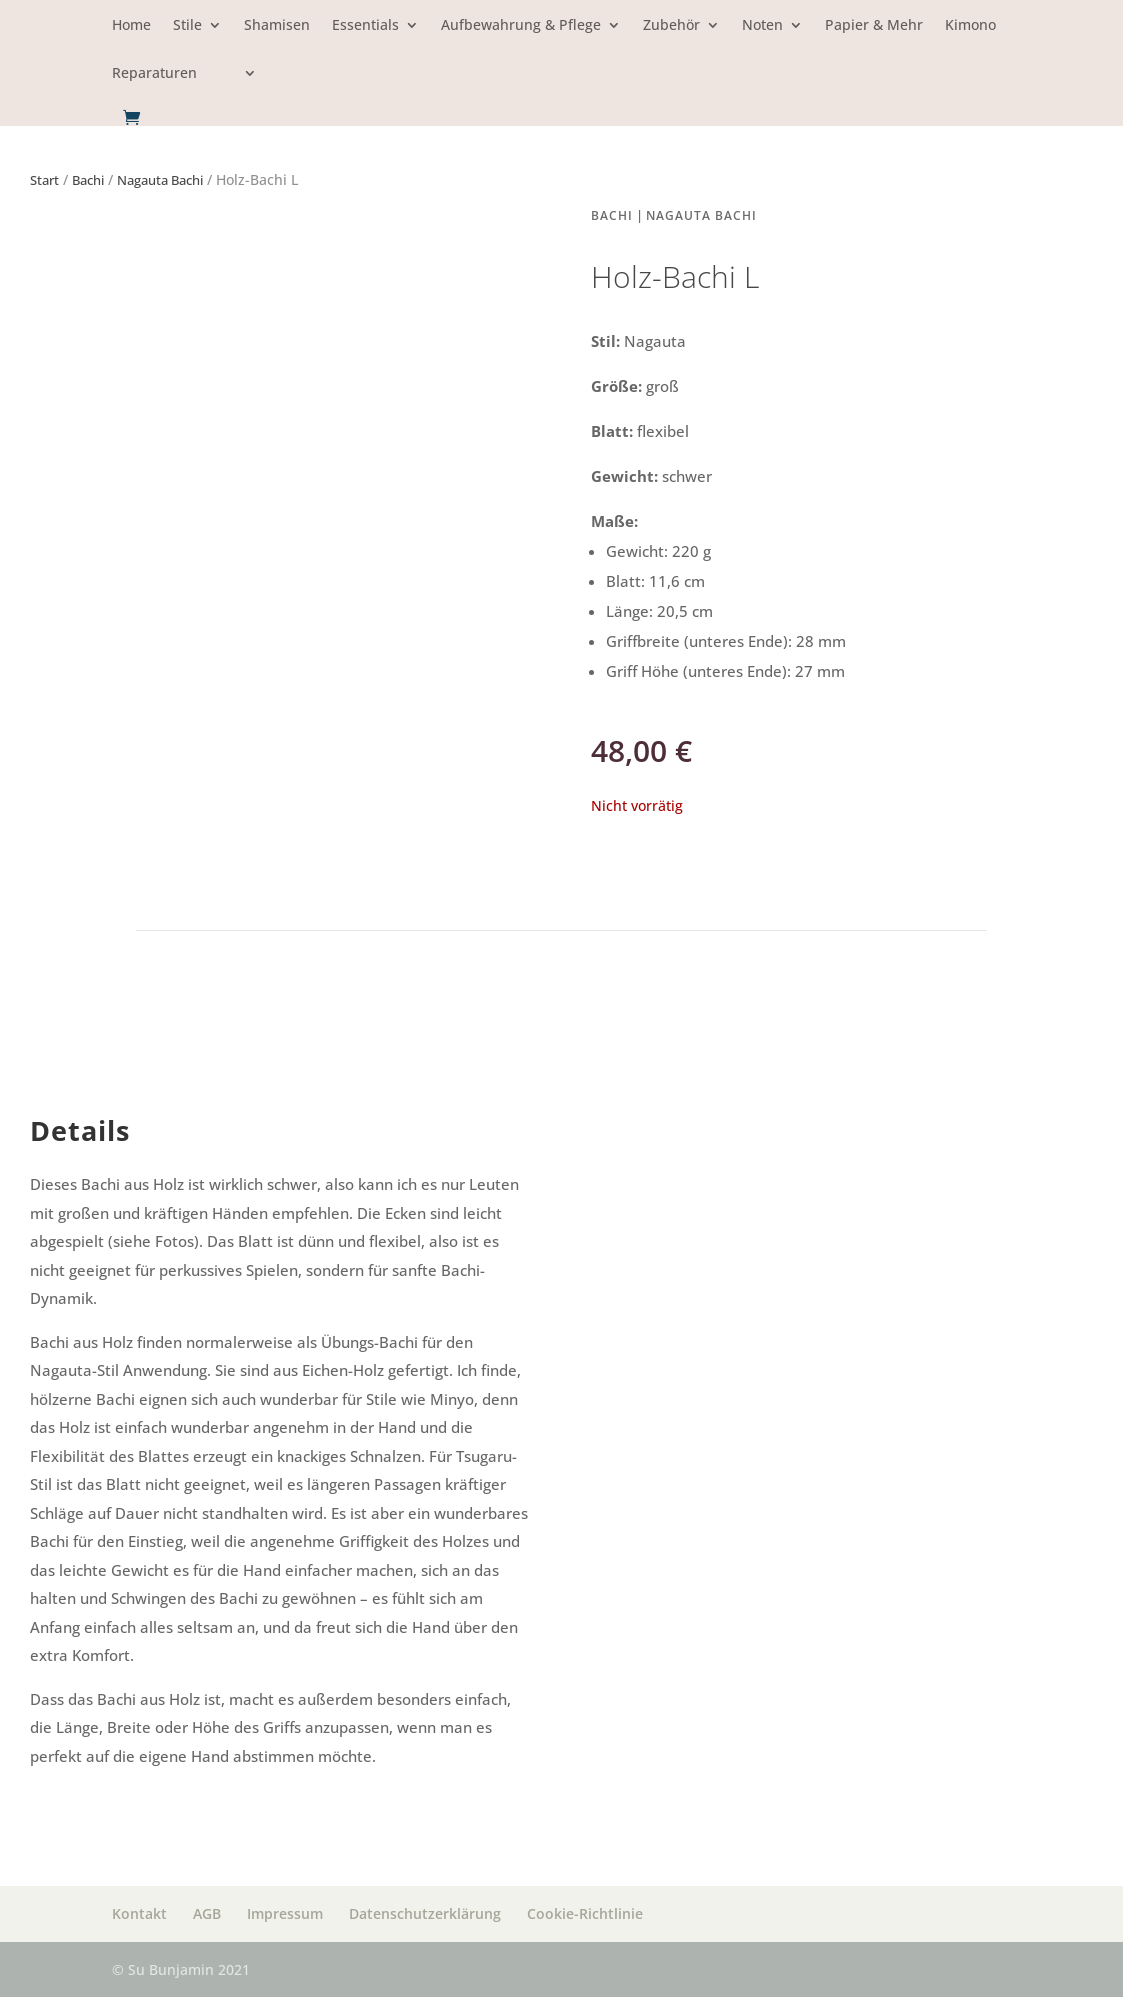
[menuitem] (238, 87)
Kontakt (139, 1913)
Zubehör (671, 26)
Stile (187, 26)
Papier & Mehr (874, 26)
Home (131, 26)
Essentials (365, 26)
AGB (207, 1913)
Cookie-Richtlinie (585, 1913)
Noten (762, 26)
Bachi (88, 180)
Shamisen (277, 26)
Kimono (970, 26)
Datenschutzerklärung (425, 1913)
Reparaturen (154, 74)
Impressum (285, 1913)
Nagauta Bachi (160, 180)
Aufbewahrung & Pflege (521, 26)
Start (44, 180)
